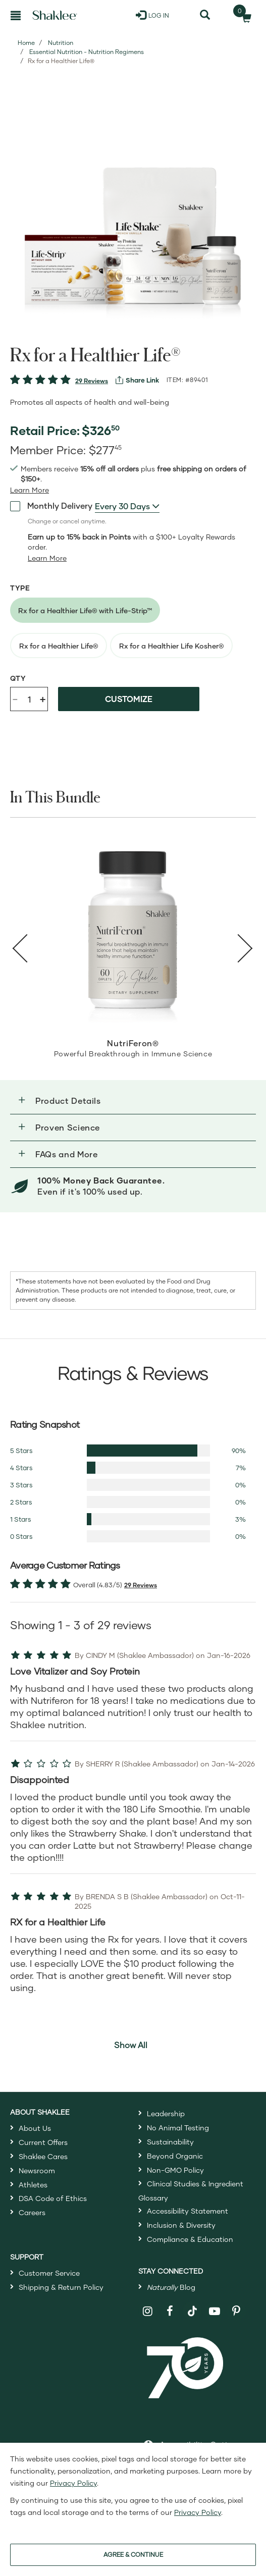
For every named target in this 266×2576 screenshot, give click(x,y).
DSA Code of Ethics (53, 2198)
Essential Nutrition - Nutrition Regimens (86, 52)
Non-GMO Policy (175, 2170)
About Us (35, 2128)
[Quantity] (29, 699)
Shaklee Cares (43, 2156)
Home (26, 42)
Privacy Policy (73, 2483)
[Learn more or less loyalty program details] (47, 558)
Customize (128, 699)
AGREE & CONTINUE (133, 2554)
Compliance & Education (190, 2239)
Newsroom (37, 2170)
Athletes (33, 2184)
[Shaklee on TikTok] (192, 2305)
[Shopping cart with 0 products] (243, 15)
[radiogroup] (133, 628)
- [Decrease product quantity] (15, 698)
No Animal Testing (178, 2127)
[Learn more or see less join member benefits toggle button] (29, 490)
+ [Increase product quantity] (42, 698)
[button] (133, 1101)
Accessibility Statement (187, 2211)
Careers (32, 2212)
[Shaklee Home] (54, 15)
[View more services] (137, 380)
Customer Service (49, 2273)
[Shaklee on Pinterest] (236, 2311)
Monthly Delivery (51, 506)
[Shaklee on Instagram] (148, 2311)
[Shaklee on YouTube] (215, 2311)
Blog (171, 2287)
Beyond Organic (175, 2156)
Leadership (166, 2113)
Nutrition (60, 42)
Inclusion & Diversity (181, 2225)
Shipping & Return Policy (61, 2287)
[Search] (205, 15)
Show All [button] (130, 2045)
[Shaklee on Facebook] (170, 2311)
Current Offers (43, 2142)
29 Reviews (91, 381)
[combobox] (127, 506)
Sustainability (170, 2141)
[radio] (85, 610)
